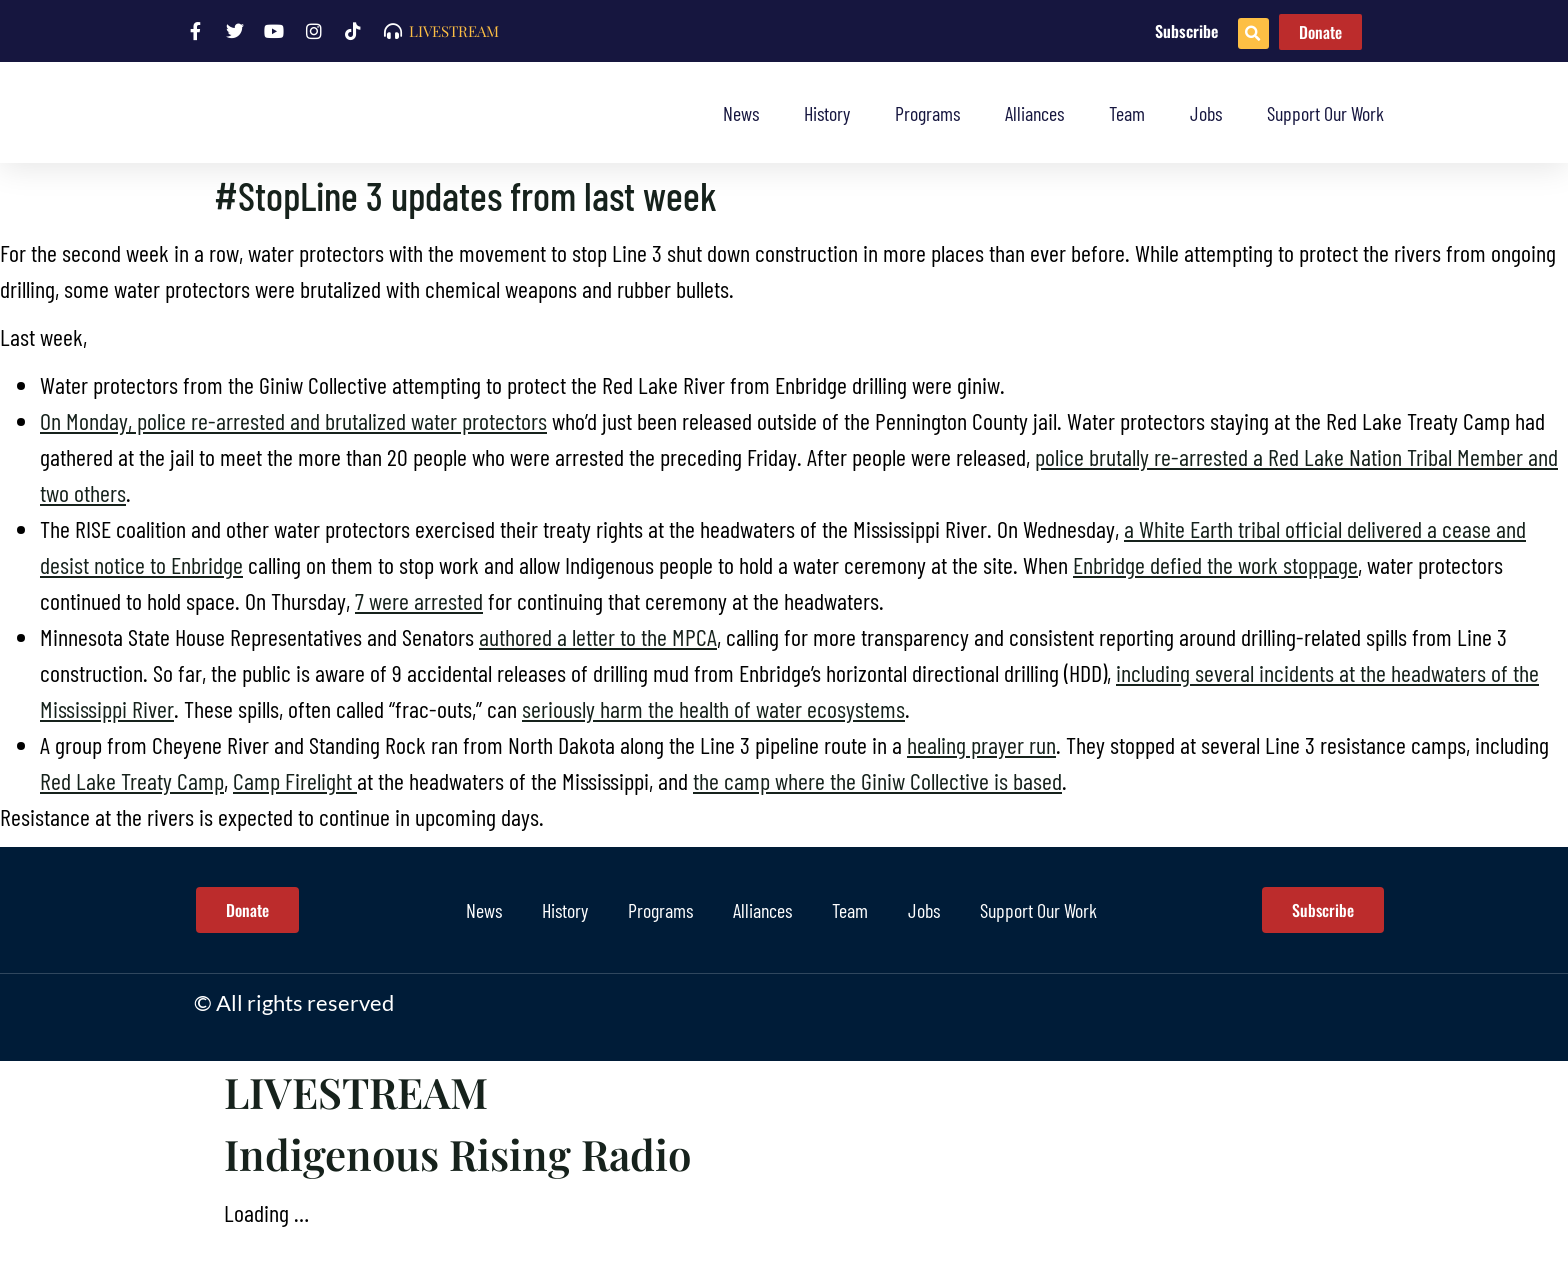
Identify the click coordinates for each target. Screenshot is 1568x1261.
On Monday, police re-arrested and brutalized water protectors (293, 420)
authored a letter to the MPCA (598, 636)
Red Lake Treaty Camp (132, 780)
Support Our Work (1325, 113)
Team (1127, 113)
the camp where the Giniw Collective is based (877, 780)
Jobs (1206, 113)
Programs (927, 113)
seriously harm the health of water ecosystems (713, 708)
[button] (1253, 33)
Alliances (1034, 113)
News (741, 113)
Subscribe (1186, 31)
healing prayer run (981, 744)
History (827, 113)
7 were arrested (419, 600)
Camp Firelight (295, 780)
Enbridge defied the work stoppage (1215, 564)
